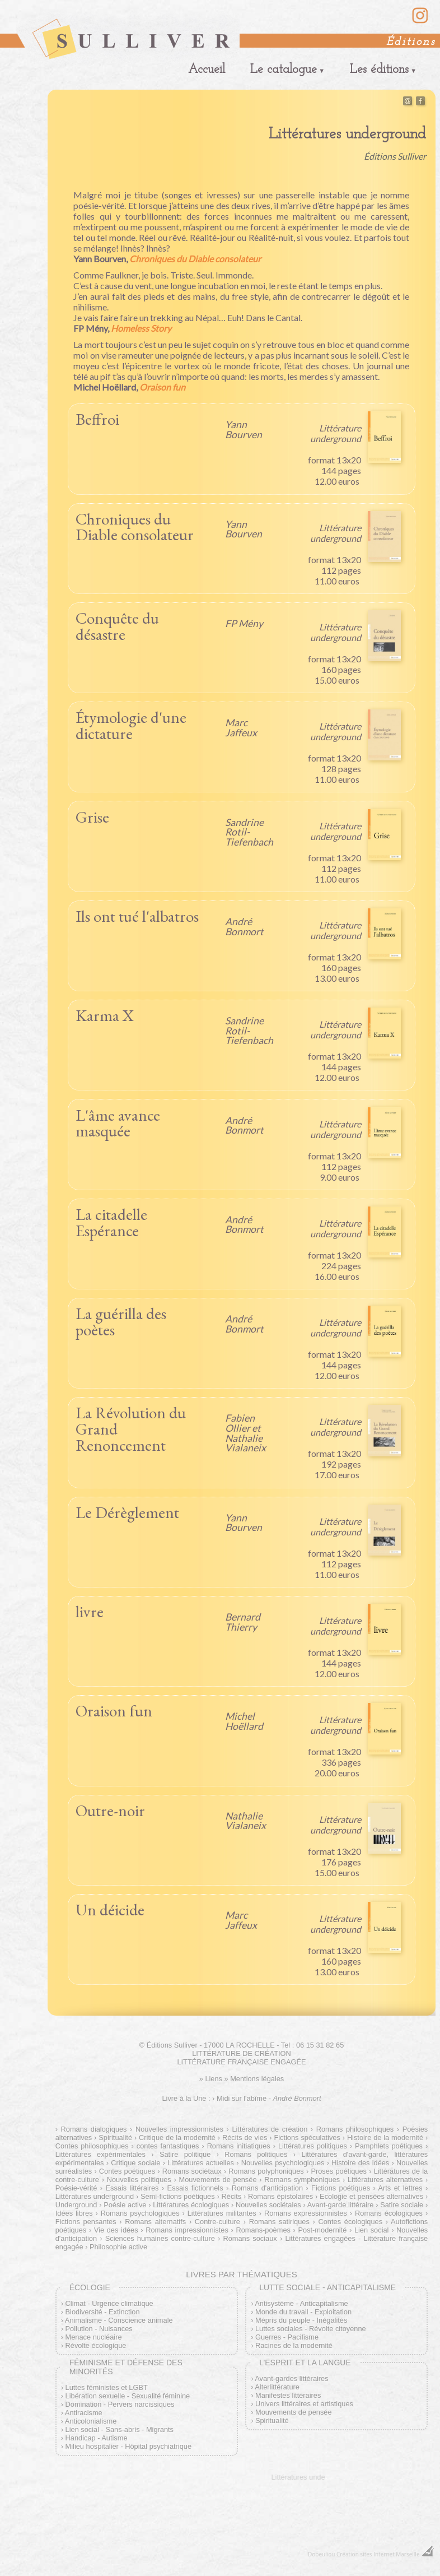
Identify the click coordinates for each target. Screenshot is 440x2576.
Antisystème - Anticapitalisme (301, 2303)
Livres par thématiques (241, 2274)
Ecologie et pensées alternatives (371, 2196)
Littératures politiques (312, 2146)
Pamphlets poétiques (389, 2146)
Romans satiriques (279, 2221)
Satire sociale (401, 2205)
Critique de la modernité (177, 2137)
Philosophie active (118, 2247)
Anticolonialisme (90, 2421)
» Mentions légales (254, 2078)
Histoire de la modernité (385, 2137)
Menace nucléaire (93, 2337)
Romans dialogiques (94, 2129)
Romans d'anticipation (267, 2188)
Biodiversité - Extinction (102, 2312)
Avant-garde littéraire (340, 2205)
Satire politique (185, 2154)
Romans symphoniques (302, 2179)
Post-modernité (322, 2230)
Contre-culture (217, 2221)
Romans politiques (255, 2154)
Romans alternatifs (155, 2221)
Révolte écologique (96, 2345)
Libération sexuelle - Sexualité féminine (127, 2396)
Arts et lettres (400, 2188)
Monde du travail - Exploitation (303, 2312)
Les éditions (379, 69)
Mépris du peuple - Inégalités (301, 2320)
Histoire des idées (360, 2163)
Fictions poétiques (340, 2188)
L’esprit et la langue (305, 2362)
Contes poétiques (127, 2171)
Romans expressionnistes (305, 2213)
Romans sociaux (250, 2238)
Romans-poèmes (263, 2230)
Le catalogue (283, 69)
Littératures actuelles (200, 2163)
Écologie (89, 2287)
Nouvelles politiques (139, 2179)
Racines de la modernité (294, 2345)
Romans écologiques (389, 2213)
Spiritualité (115, 2137)
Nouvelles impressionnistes (179, 2129)
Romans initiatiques (238, 2146)
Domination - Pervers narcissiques (120, 2404)
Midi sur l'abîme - (269, 2098)
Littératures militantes (222, 2213)
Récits (232, 2196)
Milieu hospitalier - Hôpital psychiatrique (128, 2446)
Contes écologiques (351, 2221)
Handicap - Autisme (96, 2438)
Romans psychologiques (140, 2213)
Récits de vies (244, 2137)
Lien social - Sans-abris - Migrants (119, 2429)
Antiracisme (83, 2412)
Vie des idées (116, 2230)
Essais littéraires (132, 2188)
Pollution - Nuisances (99, 2328)
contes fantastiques (168, 2146)
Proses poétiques (339, 2171)
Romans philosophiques (355, 2129)
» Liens (210, 2078)
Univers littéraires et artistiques (304, 2403)
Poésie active (125, 2205)
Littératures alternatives (385, 2179)
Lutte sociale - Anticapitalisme (327, 2287)
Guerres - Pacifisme (287, 2337)
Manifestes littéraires (288, 2395)
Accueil (206, 69)
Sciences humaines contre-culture (160, 2238)
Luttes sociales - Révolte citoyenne (310, 2328)
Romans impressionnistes (187, 2230)
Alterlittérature (277, 2387)
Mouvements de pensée (218, 2179)
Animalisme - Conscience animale (119, 2320)
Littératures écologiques (191, 2205)
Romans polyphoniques (265, 2171)
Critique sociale (135, 2163)
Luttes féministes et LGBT (106, 2387)
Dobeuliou (321, 2554)
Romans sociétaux (192, 2171)
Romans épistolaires (280, 2196)
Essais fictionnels (195, 2188)
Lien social (371, 2230)
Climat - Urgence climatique (109, 2303)
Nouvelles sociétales (268, 2205)
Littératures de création (269, 2129)
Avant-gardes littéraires (291, 2378)
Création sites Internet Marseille (378, 2554)
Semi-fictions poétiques (178, 2196)
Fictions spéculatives (307, 2137)
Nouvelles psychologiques (283, 2163)
